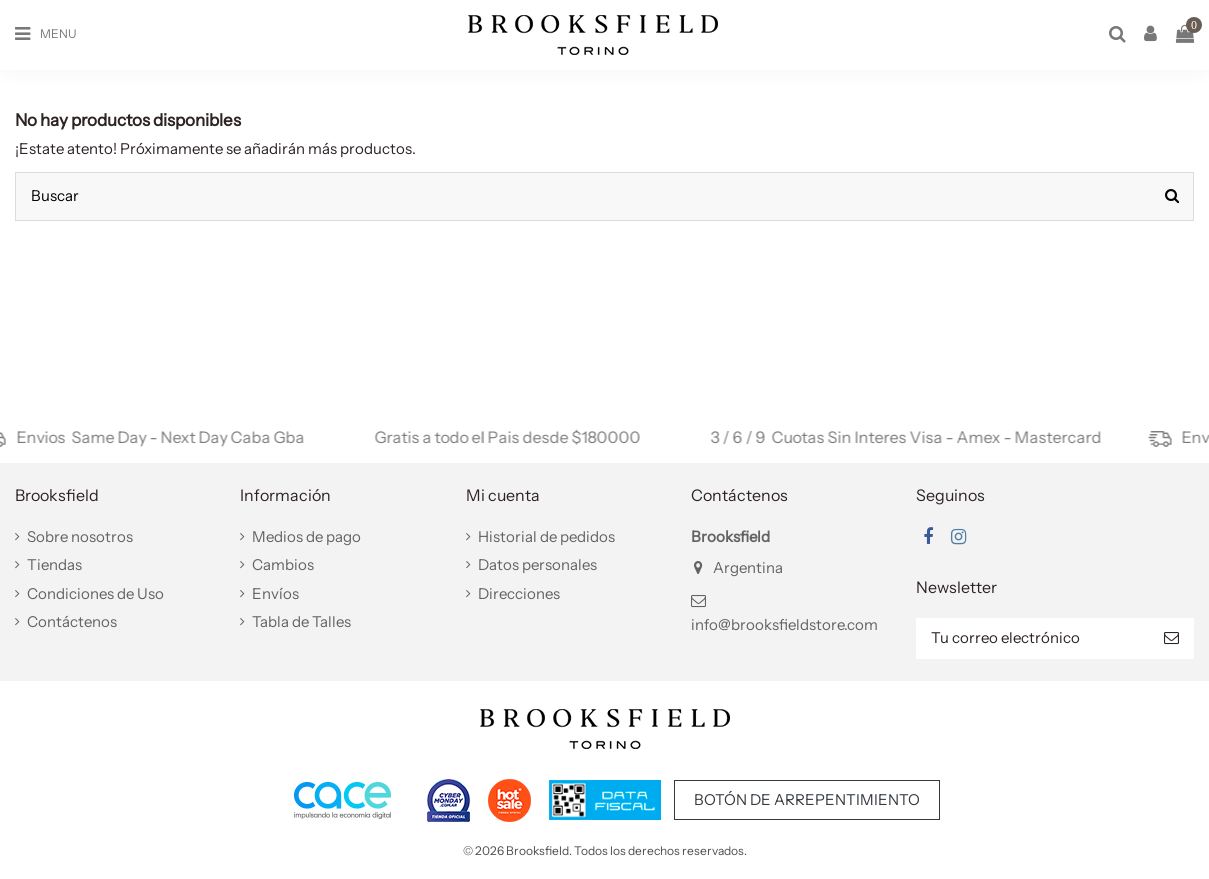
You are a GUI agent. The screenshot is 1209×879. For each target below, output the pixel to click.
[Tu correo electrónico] (1032, 638)
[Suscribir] (1171, 638)
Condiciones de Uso (95, 593)
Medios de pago (306, 536)
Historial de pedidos (546, 536)
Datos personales (537, 564)
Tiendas (54, 564)
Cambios (283, 564)
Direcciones (519, 593)
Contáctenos (72, 621)
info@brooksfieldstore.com (784, 624)
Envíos (275, 593)
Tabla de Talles (301, 621)
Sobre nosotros (80, 536)
